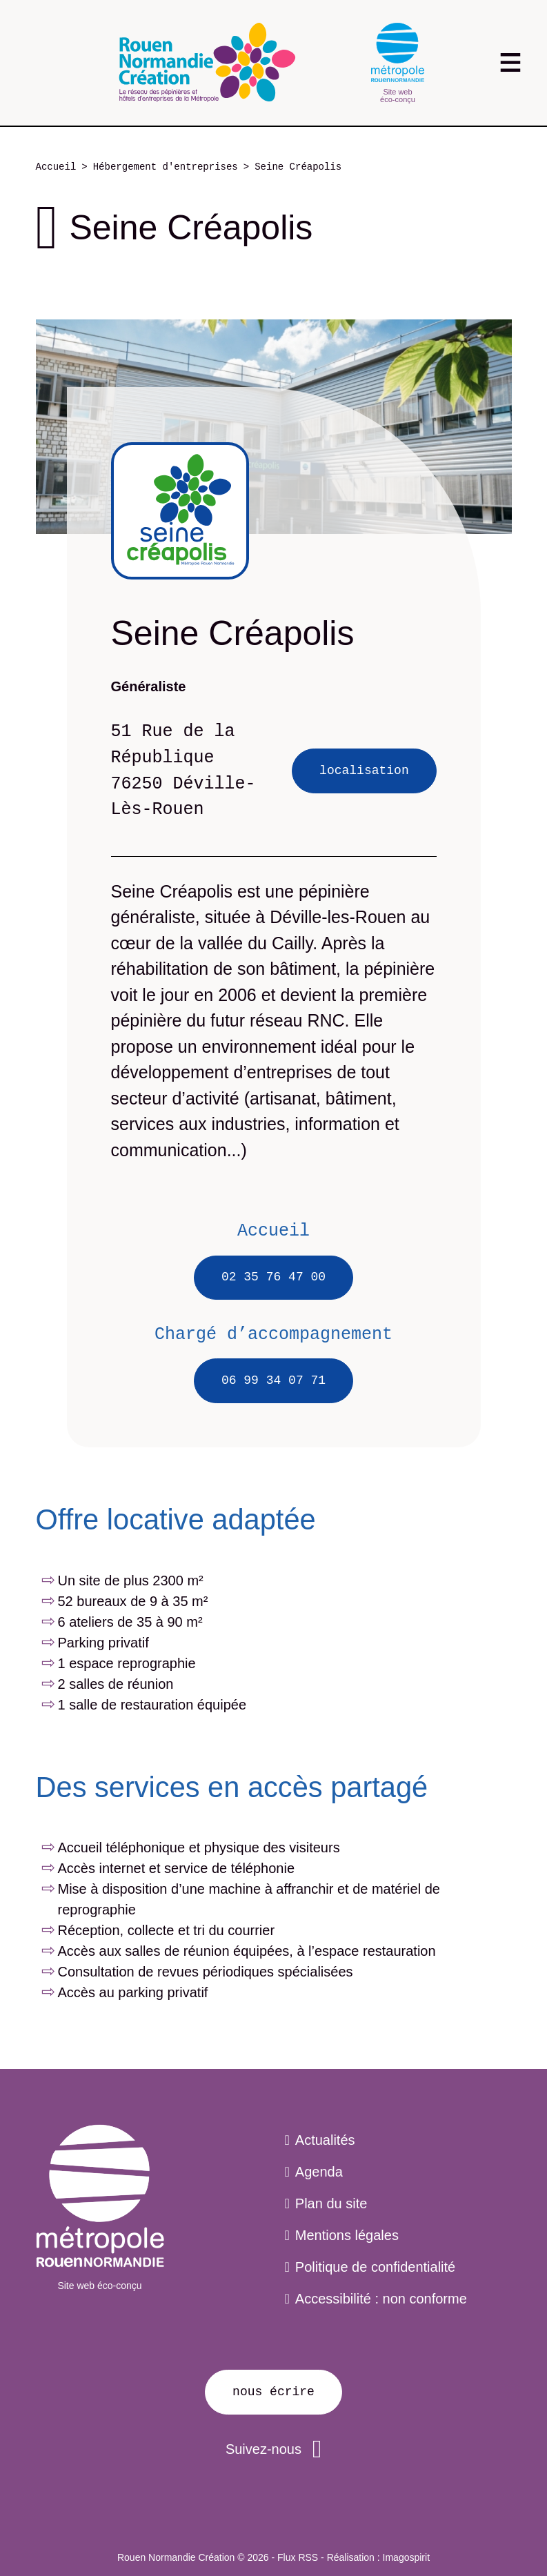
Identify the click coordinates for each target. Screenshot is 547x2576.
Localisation (364, 770)
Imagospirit (406, 2557)
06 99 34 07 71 (273, 1380)
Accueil (56, 167)
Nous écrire (273, 2392)
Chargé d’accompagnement (273, 1334)
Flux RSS (297, 2557)
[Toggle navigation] (510, 62)
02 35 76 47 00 (273, 1277)
